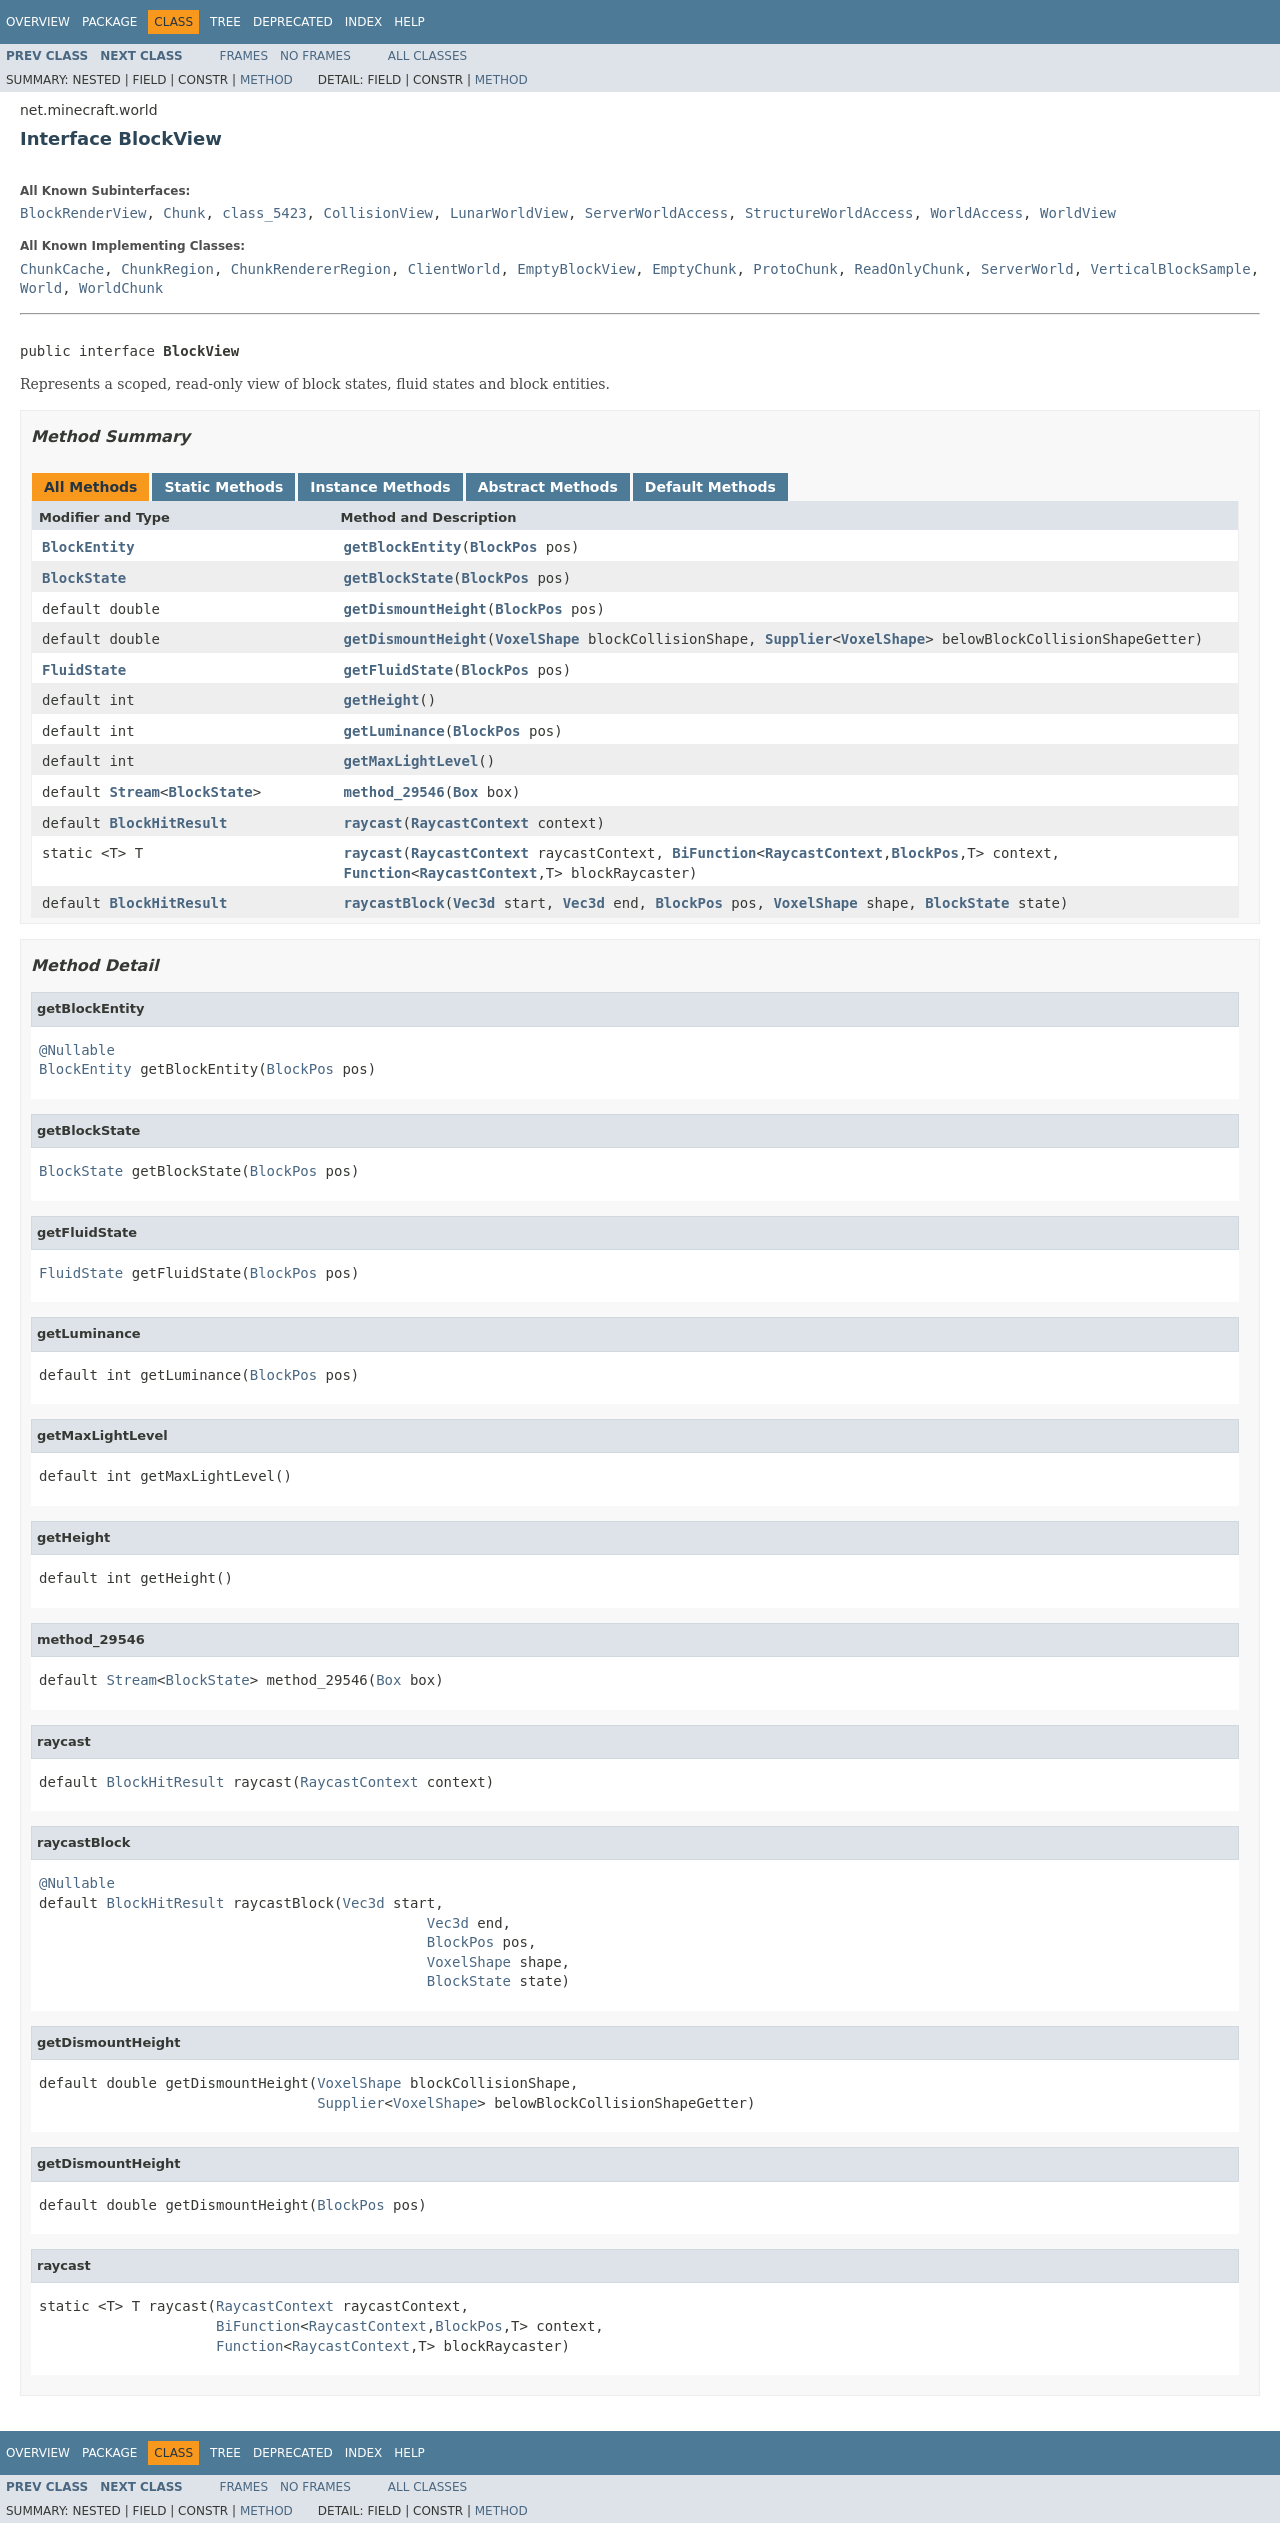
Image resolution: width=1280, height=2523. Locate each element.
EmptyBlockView (576, 269)
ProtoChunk (795, 269)
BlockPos (503, 547)
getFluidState (399, 670)
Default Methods (710, 487)
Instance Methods (380, 487)
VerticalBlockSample (1171, 269)
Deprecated (293, 22)
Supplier (798, 639)
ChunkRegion (167, 269)
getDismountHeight (415, 609)
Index (364, 22)
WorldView (1078, 213)
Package (109, 22)
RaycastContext (470, 823)
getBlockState (399, 578)
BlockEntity (88, 547)
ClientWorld (454, 269)
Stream (134, 792)
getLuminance (394, 731)
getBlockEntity (403, 547)
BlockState (84, 578)
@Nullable (77, 1050)
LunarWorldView (509, 213)
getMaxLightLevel (411, 761)
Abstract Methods (548, 487)
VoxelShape (537, 639)
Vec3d (474, 903)
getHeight (382, 700)
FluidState (84, 670)
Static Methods (223, 487)
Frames (244, 56)
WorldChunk (121, 288)
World (41, 288)
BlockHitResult (168, 823)
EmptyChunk (694, 269)
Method (266, 80)
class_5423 (264, 213)
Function (377, 873)
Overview (38, 22)
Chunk (184, 213)
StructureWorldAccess (829, 213)
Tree (225, 22)
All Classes (427, 56)
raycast (373, 823)
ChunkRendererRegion (311, 269)
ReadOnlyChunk (910, 269)
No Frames (315, 56)
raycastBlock (394, 903)
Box (465, 792)
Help (409, 22)
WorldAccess (976, 213)
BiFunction (714, 853)
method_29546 (394, 792)
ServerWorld (1027, 269)
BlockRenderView (83, 213)
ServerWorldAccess (656, 213)
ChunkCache (62, 269)
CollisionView (378, 213)
